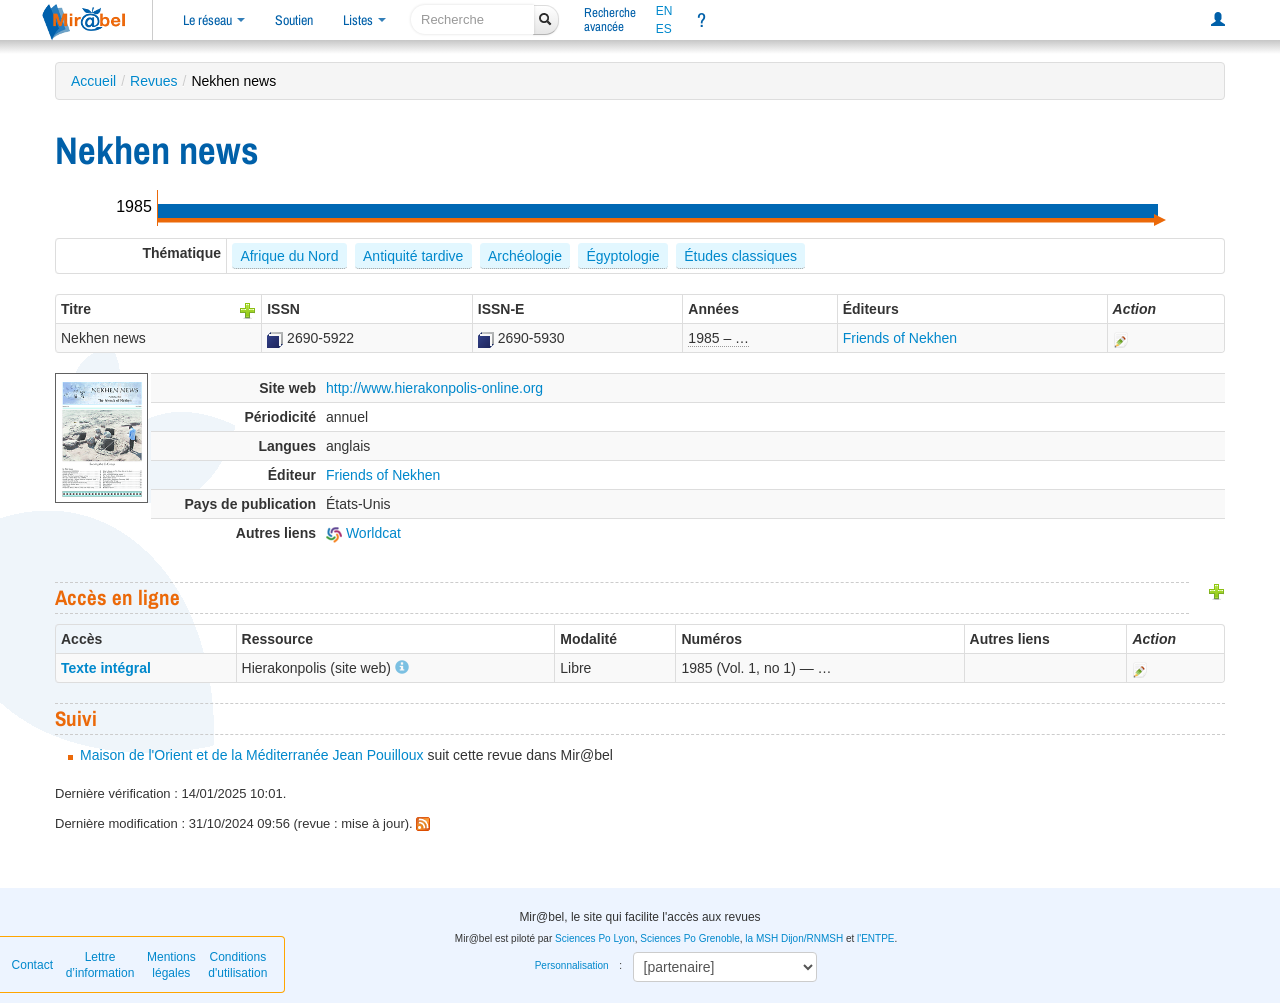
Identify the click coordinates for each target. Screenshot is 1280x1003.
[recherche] (472, 19)
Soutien (294, 20)
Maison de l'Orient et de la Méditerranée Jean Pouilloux (252, 755)
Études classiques (740, 256)
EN (664, 11)
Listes (364, 20)
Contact (32, 965)
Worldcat (363, 533)
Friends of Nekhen (900, 338)
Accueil (93, 81)
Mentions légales (171, 965)
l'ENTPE (875, 938)
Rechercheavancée (610, 19)
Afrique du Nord (289, 256)
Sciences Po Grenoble (690, 938)
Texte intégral (106, 668)
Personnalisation (572, 965)
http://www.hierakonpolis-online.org (434, 388)
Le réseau (214, 20)
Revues (153, 81)
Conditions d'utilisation (237, 965)
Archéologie (525, 256)
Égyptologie (622, 256)
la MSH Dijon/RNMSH (794, 938)
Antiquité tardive (413, 256)
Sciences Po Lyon (595, 938)
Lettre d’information (100, 965)
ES (664, 29)
